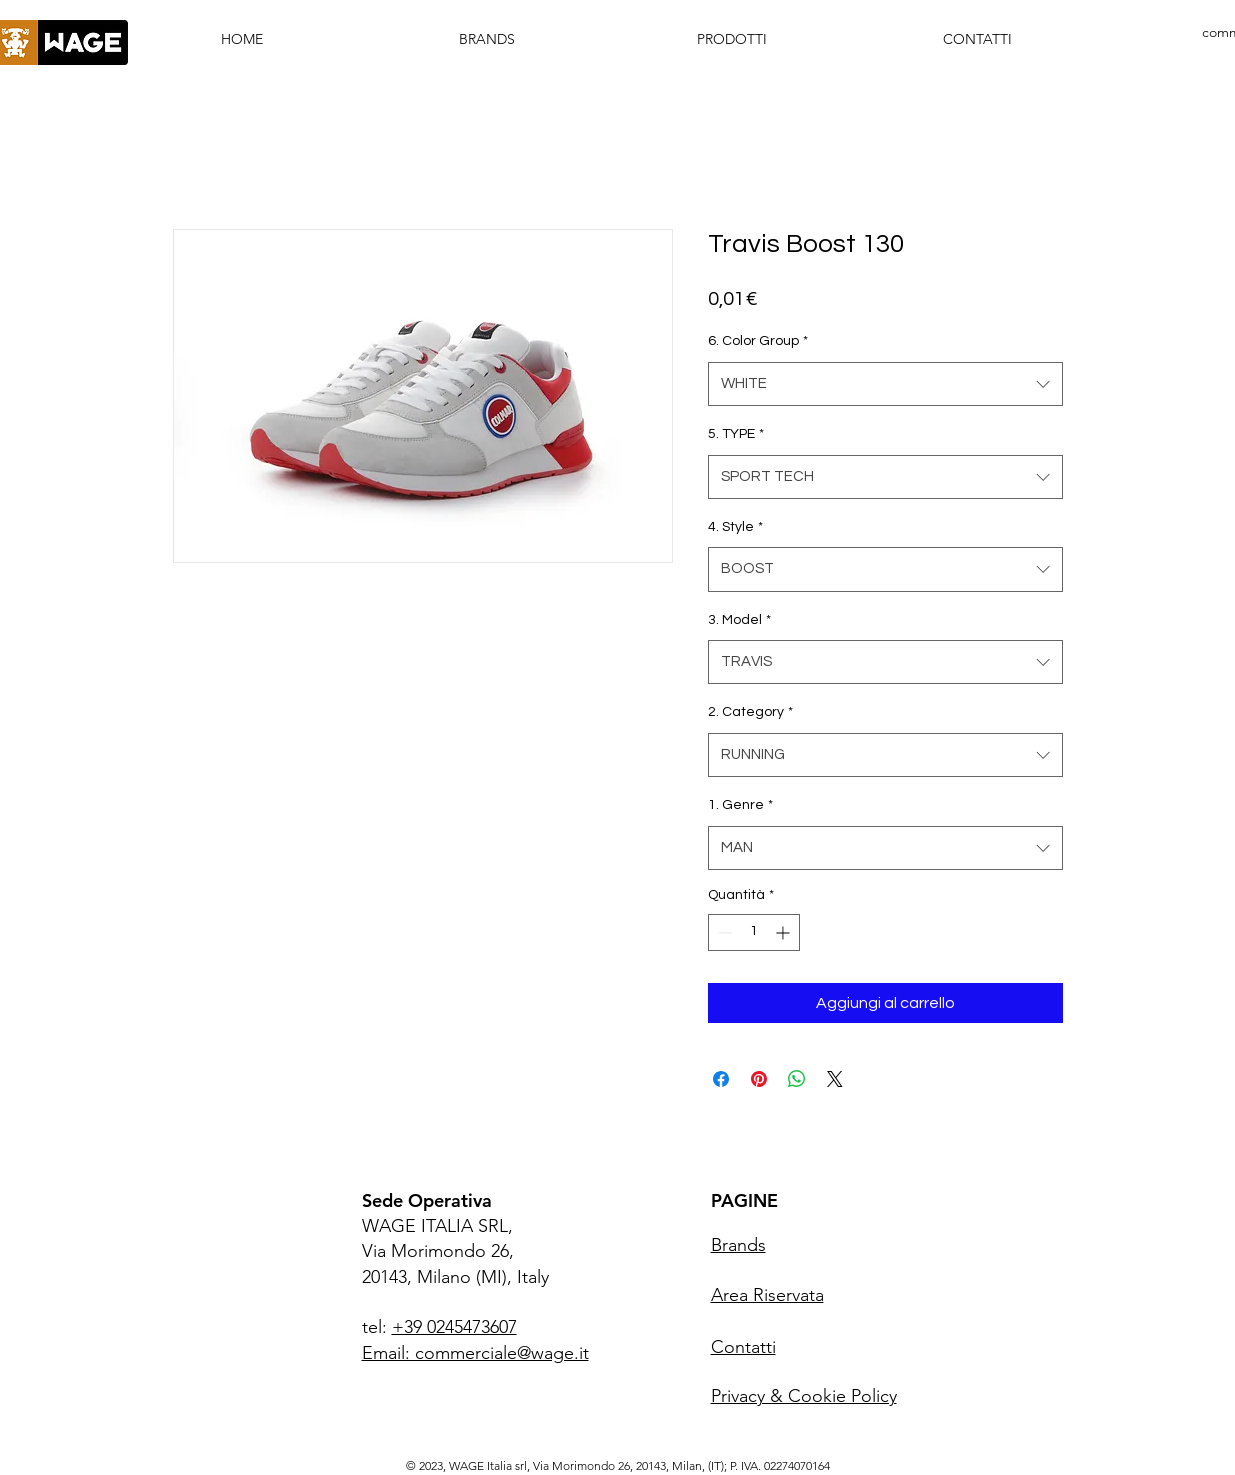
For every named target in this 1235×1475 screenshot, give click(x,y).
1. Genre (740, 805)
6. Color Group (758, 341)
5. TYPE (736, 434)
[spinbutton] (754, 932)
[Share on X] (835, 1079)
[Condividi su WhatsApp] (797, 1079)
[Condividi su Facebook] (721, 1079)
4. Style (735, 527)
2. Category (750, 712)
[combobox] (885, 384)
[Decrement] (723, 932)
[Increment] (784, 932)
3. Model (739, 620)
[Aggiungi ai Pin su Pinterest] (759, 1079)
